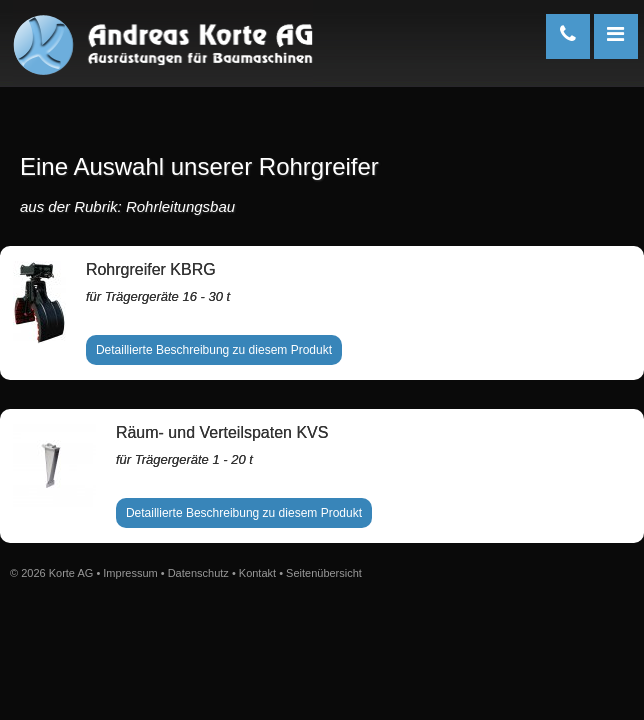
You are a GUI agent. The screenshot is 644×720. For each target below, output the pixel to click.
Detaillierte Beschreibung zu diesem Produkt (214, 350)
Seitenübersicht (324, 573)
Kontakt (257, 573)
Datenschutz (198, 573)
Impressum (130, 573)
